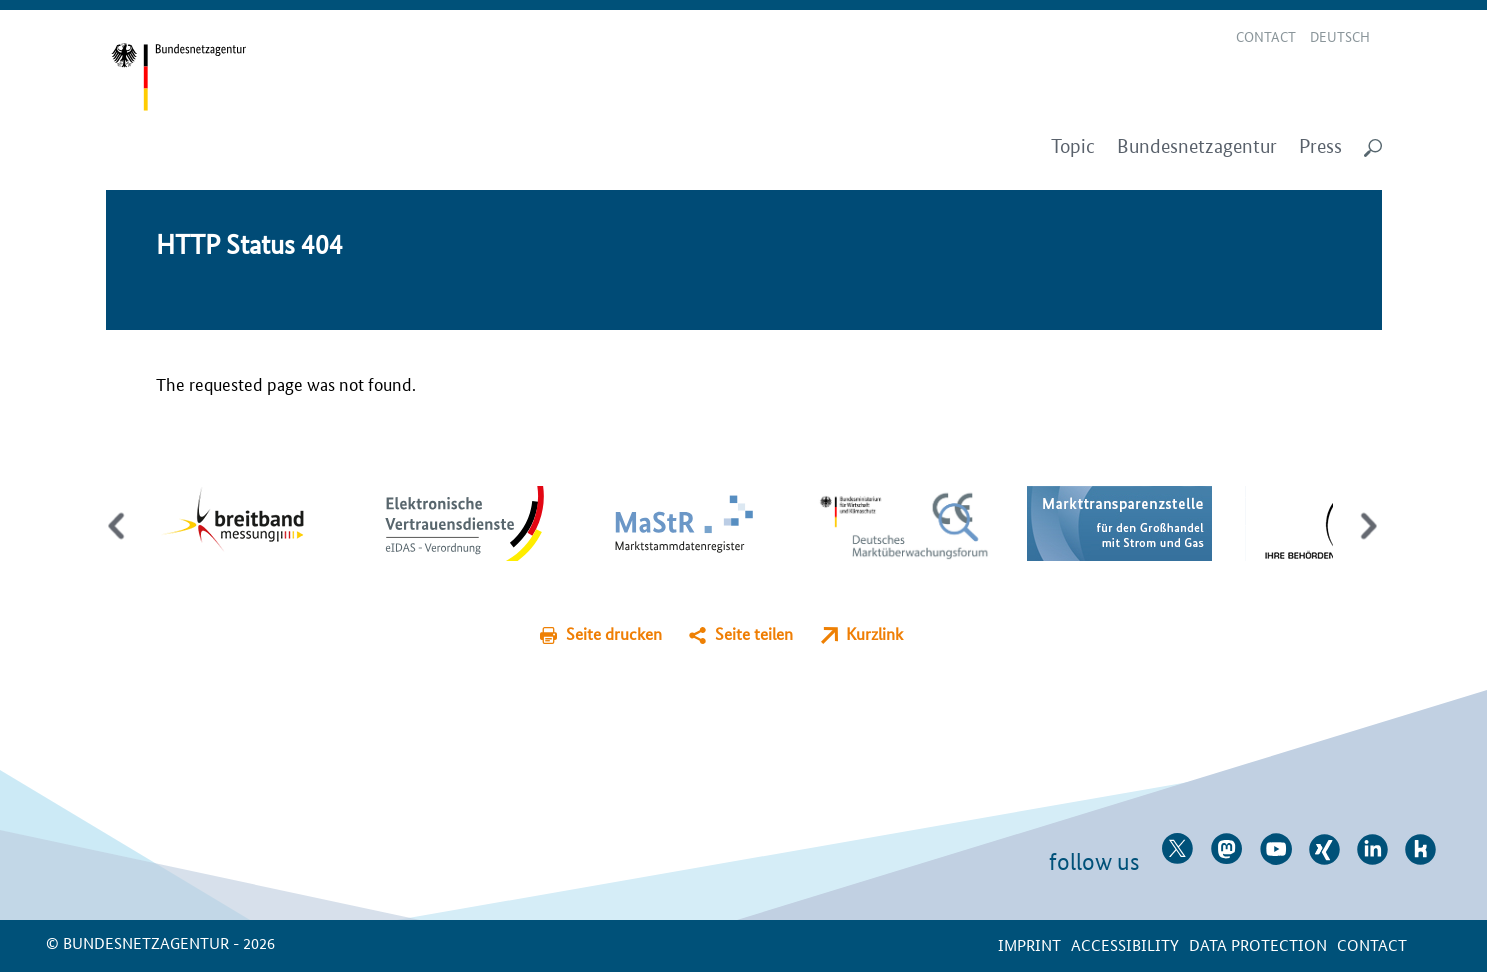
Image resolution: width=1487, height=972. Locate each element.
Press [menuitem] (1320, 146)
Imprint (1029, 944)
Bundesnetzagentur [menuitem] (1197, 146)
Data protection (1258, 944)
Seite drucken (614, 633)
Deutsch (1340, 36)
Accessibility (1125, 944)
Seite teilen (754, 633)
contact (1372, 944)
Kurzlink (874, 633)
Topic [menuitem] (1073, 146)
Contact (1266, 36)
